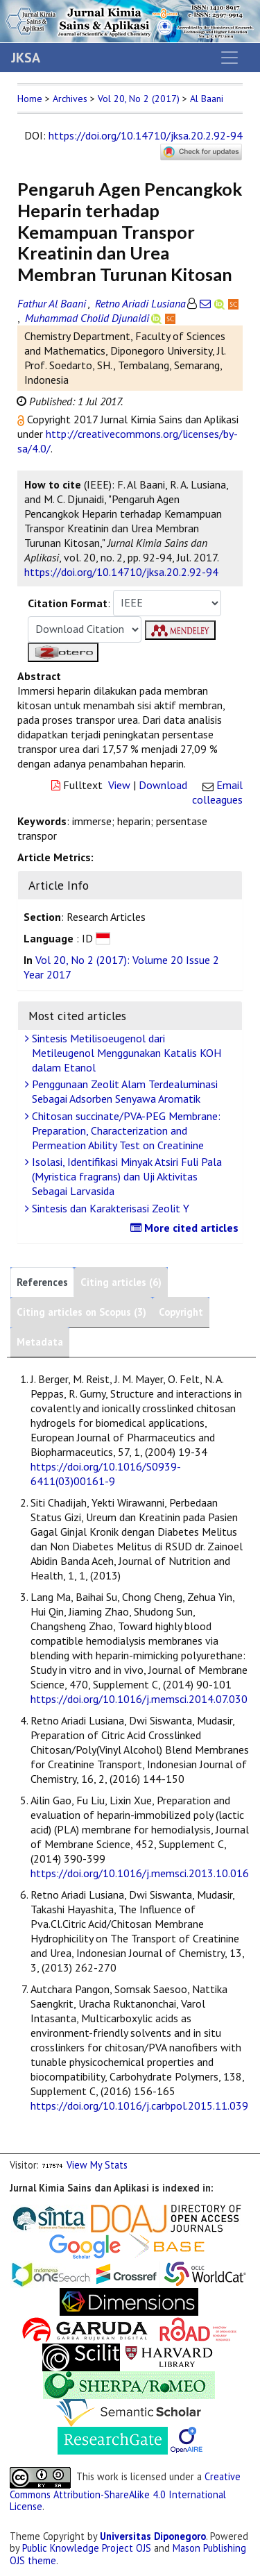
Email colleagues (217, 792)
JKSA (25, 58)
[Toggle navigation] (229, 57)
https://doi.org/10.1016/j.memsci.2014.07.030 (139, 1699)
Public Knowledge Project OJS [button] (86, 2547)
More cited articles (186, 1228)
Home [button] (29, 98)
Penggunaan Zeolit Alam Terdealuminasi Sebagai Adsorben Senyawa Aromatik (123, 1091)
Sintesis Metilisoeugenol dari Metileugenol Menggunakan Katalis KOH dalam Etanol (124, 1052)
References (42, 1282)
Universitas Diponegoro (153, 2536)
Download (163, 785)
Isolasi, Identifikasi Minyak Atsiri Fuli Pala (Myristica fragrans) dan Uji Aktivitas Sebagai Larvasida (125, 1176)
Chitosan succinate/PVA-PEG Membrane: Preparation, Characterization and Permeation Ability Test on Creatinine (124, 1130)
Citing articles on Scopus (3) (81, 1312)
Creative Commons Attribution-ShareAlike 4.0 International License (125, 2491)
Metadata (40, 1341)
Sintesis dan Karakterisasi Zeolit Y (108, 1208)
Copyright (181, 1312)
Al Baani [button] (206, 98)
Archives (70, 98)
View (119, 785)
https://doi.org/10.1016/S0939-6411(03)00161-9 (106, 1473)
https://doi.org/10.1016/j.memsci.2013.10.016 (140, 1873)
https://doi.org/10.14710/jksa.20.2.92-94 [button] (121, 572)
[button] (22, 419)
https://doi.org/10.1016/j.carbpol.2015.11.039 (139, 2105)
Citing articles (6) (121, 1282)
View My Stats (97, 2164)
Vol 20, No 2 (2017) (139, 98)
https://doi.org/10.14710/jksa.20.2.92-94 (146, 135)
